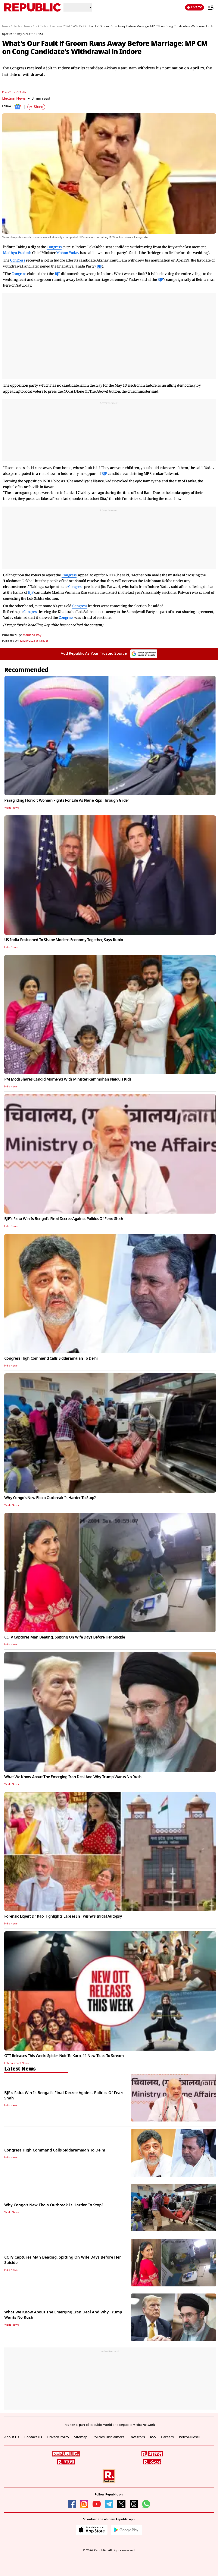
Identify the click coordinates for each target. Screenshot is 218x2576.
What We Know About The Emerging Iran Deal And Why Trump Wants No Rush (72, 1777)
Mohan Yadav (67, 252)
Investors (137, 2437)
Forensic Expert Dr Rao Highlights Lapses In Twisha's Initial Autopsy (63, 1916)
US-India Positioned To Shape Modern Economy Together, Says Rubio (63, 940)
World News (11, 807)
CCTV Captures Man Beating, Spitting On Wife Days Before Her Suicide (64, 1637)
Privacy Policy (58, 2437)
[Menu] (209, 7)
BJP (99, 266)
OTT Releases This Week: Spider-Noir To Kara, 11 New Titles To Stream (64, 2056)
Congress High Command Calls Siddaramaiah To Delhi (51, 1358)
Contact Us (33, 2437)
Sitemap (80, 2437)
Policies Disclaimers (108, 2437)
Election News (14, 98)
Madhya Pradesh (17, 252)
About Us (11, 2437)
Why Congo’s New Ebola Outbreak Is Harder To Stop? (50, 1498)
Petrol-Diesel (189, 2437)
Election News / (23, 26)
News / (7, 26)
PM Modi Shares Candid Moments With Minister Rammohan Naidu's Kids (67, 1079)
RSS (153, 2437)
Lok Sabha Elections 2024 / (53, 26)
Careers (167, 2437)
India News (11, 947)
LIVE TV (194, 7)
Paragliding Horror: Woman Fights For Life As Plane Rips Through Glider (66, 800)
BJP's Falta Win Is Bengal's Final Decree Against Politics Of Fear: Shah (63, 1218)
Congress (54, 246)
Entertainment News (16, 2063)
